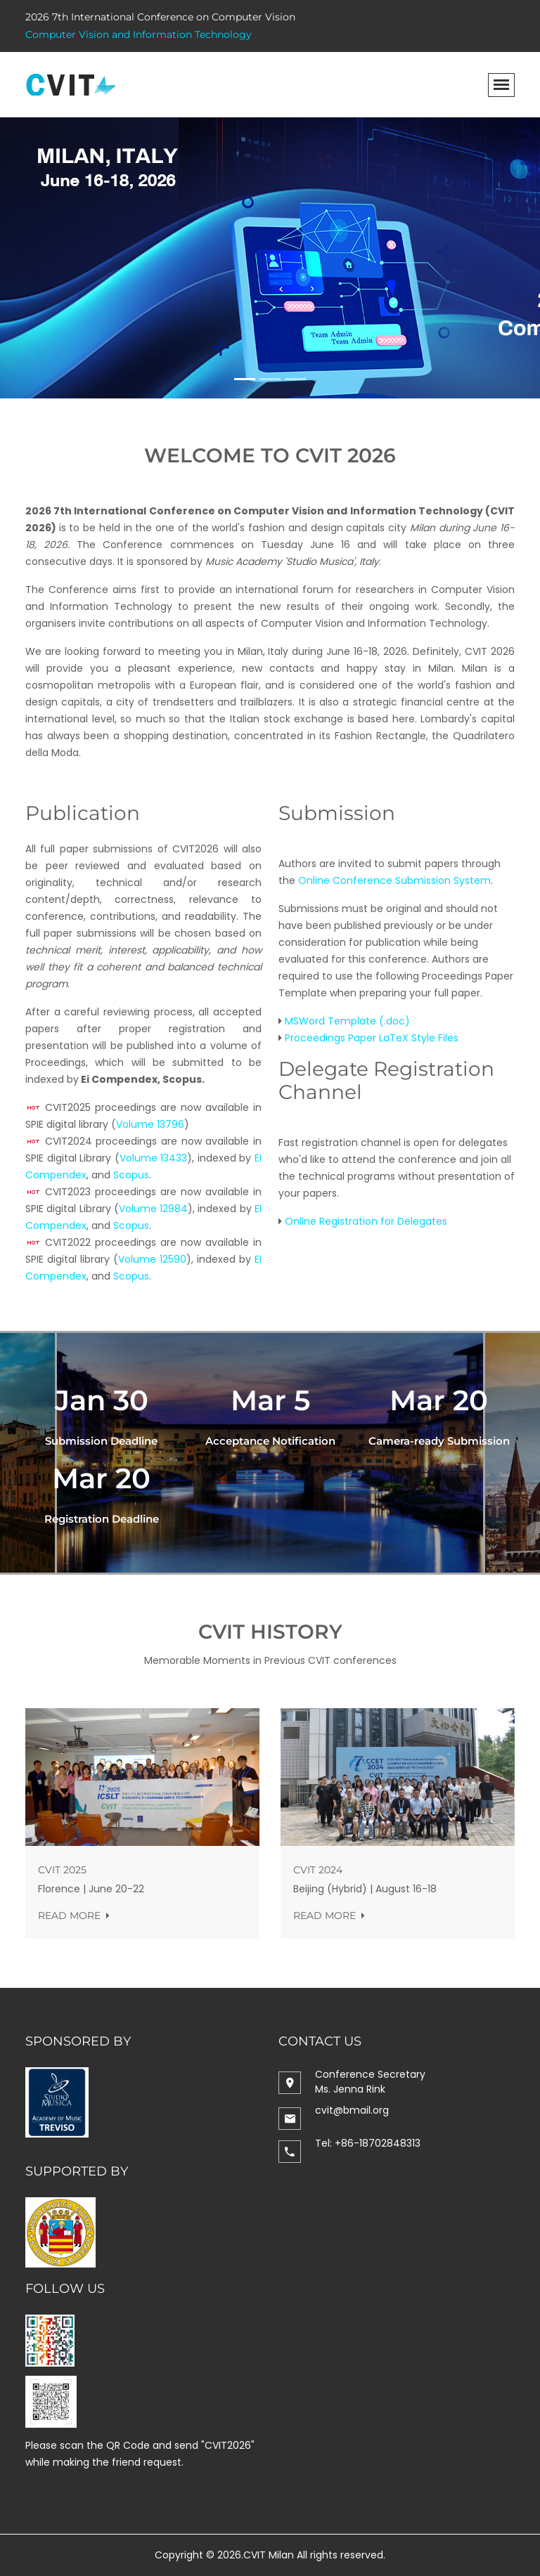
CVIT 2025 (65, 1869)
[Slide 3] (295, 379)
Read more (76, 1915)
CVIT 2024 (320, 1869)
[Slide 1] (244, 379)
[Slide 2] (270, 379)
